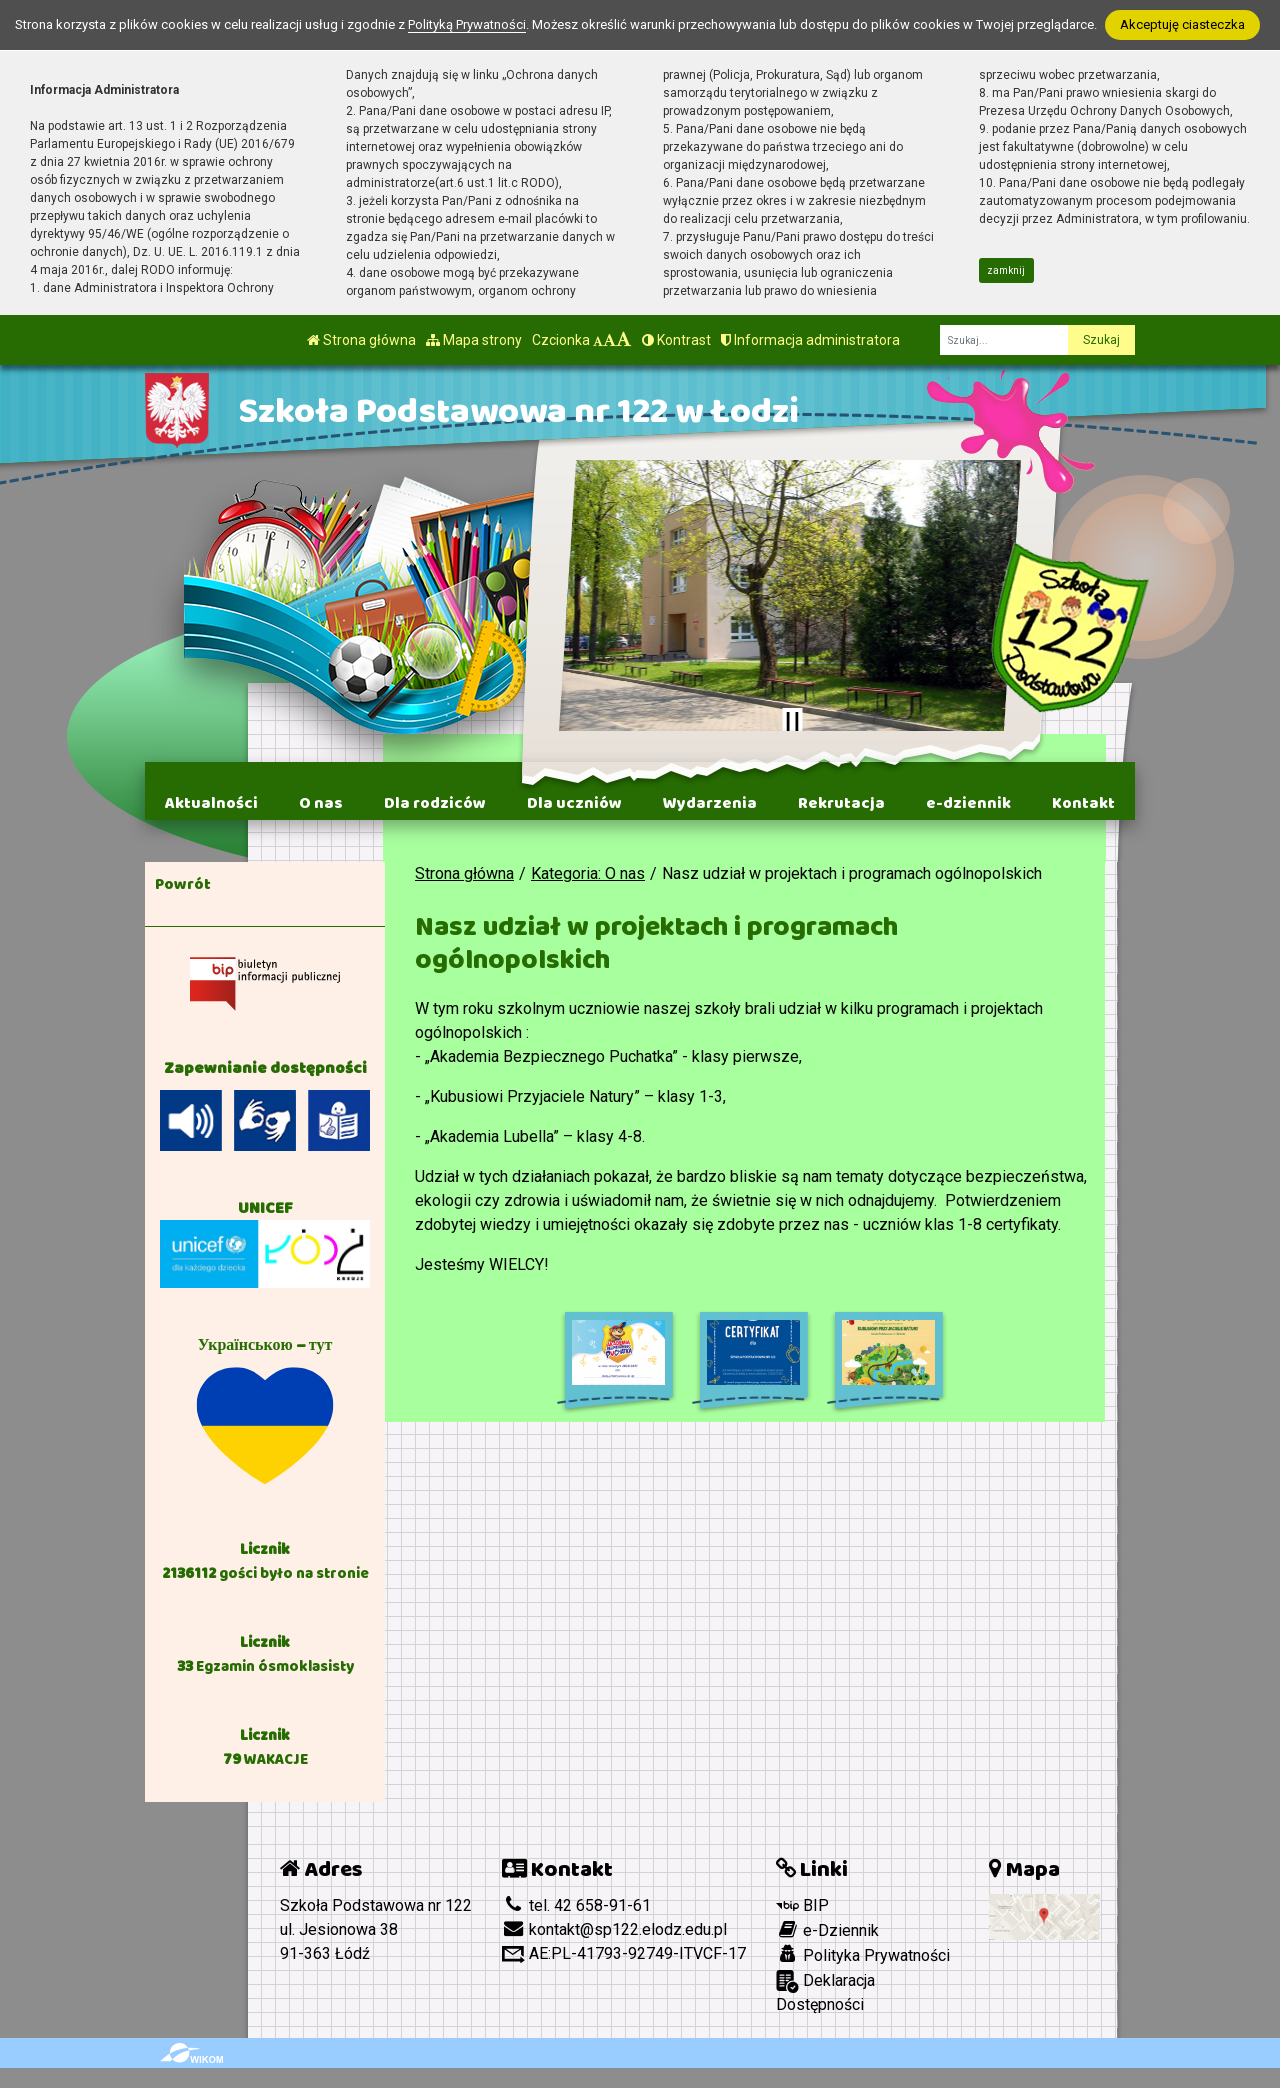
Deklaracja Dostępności (825, 1992)
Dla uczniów (574, 803)
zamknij (1006, 270)
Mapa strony (474, 340)
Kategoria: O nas (588, 873)
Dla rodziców (435, 803)
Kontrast (676, 340)
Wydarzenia (710, 803)
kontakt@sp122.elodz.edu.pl (614, 1929)
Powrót (183, 884)
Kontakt (1083, 803)
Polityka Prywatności (863, 1955)
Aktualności (211, 803)
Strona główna (361, 340)
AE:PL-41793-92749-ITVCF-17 (624, 1953)
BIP (802, 1905)
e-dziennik (968, 803)
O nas (321, 803)
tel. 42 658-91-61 (576, 1905)
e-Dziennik (827, 1930)
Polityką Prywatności (467, 24)
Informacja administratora (810, 340)
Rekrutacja (841, 803)
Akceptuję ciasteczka (1182, 24)
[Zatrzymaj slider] (792, 722)
